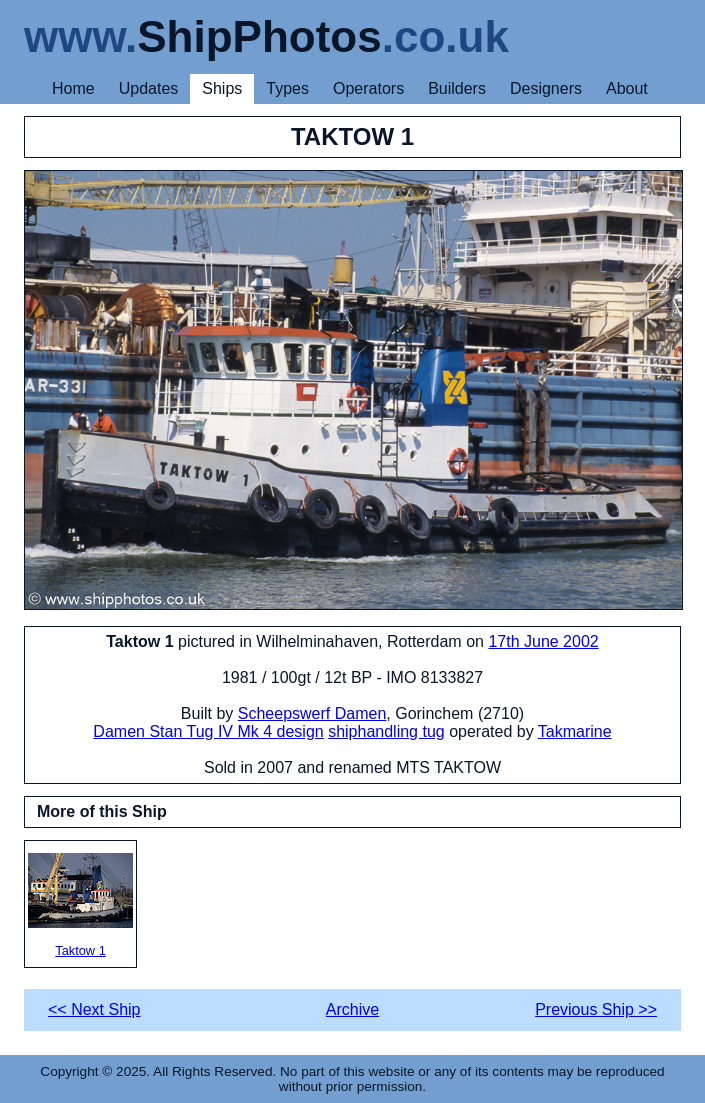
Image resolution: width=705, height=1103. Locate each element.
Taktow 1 (80, 905)
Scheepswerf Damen (312, 713)
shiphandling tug (386, 731)
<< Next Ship (94, 1009)
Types (287, 88)
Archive (352, 1009)
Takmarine (575, 731)
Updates (149, 88)
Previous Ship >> (596, 1009)
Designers (546, 88)
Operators (368, 88)
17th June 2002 (543, 641)
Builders (457, 88)
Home (73, 88)
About (627, 88)
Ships (222, 88)
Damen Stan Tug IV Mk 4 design (208, 731)
